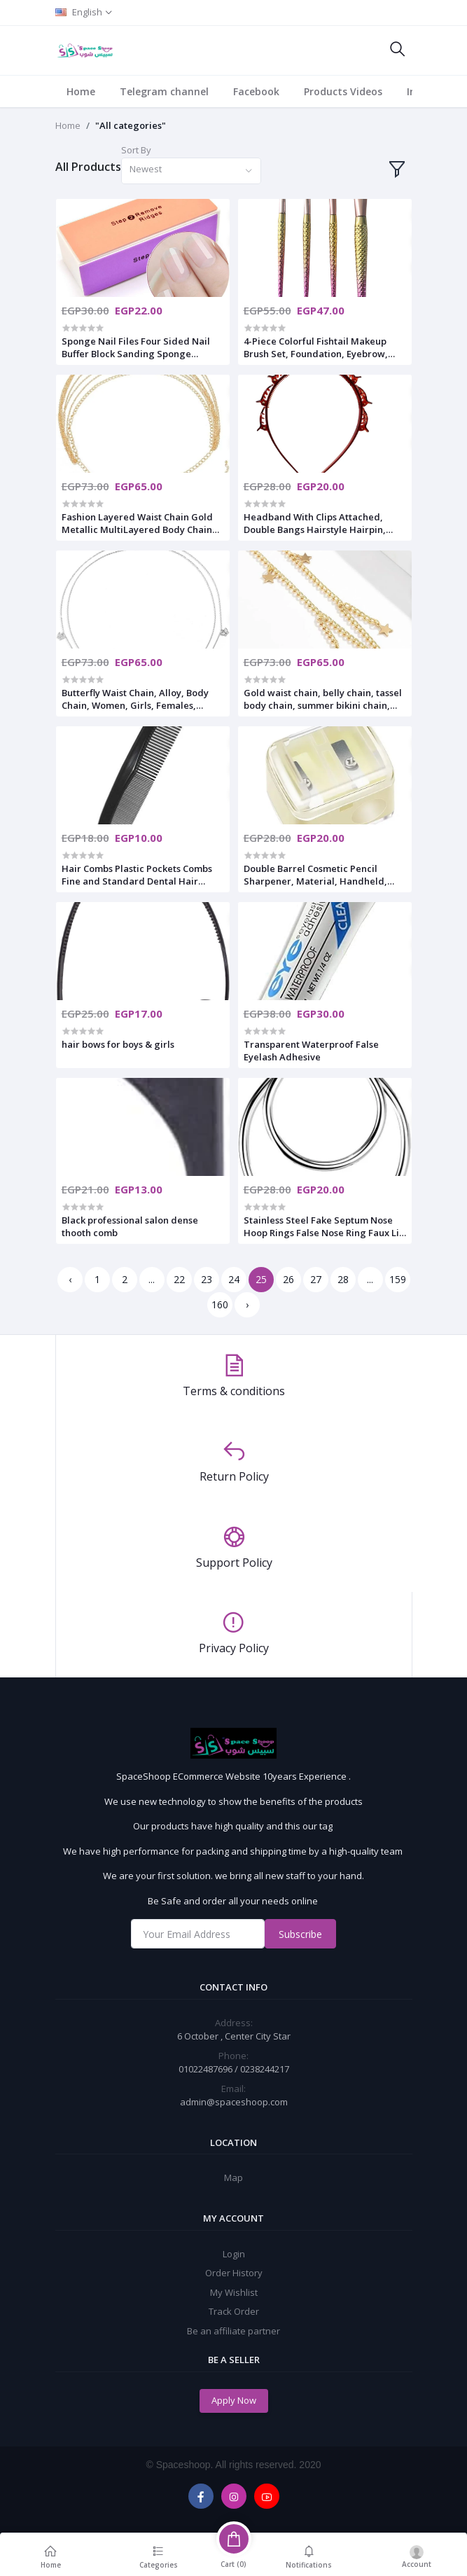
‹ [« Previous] (70, 1279)
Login (234, 2254)
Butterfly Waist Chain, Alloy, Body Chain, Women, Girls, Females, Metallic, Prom (135, 699)
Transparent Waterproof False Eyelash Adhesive (311, 1050)
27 (315, 1279)
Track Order (234, 2311)
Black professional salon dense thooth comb (130, 1226)
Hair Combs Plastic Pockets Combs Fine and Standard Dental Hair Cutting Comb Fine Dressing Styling (140, 874)
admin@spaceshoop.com (234, 2102)
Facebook (256, 91)
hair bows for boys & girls (118, 1044)
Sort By (136, 150)
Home (81, 91)
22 (179, 1279)
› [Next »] (247, 1304)
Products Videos (343, 91)
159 (397, 1279)
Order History (234, 2272)
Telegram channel (164, 91)
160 (219, 1304)
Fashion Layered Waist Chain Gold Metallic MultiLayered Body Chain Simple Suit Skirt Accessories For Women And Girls (137, 523)
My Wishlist (234, 2292)
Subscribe (300, 1934)
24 (233, 1279)
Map (233, 2177)
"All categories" (130, 125)
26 (288, 1279)
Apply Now (233, 2400)
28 (343, 1279)
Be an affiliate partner (233, 2331)
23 (206, 1279)
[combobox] (191, 171)
